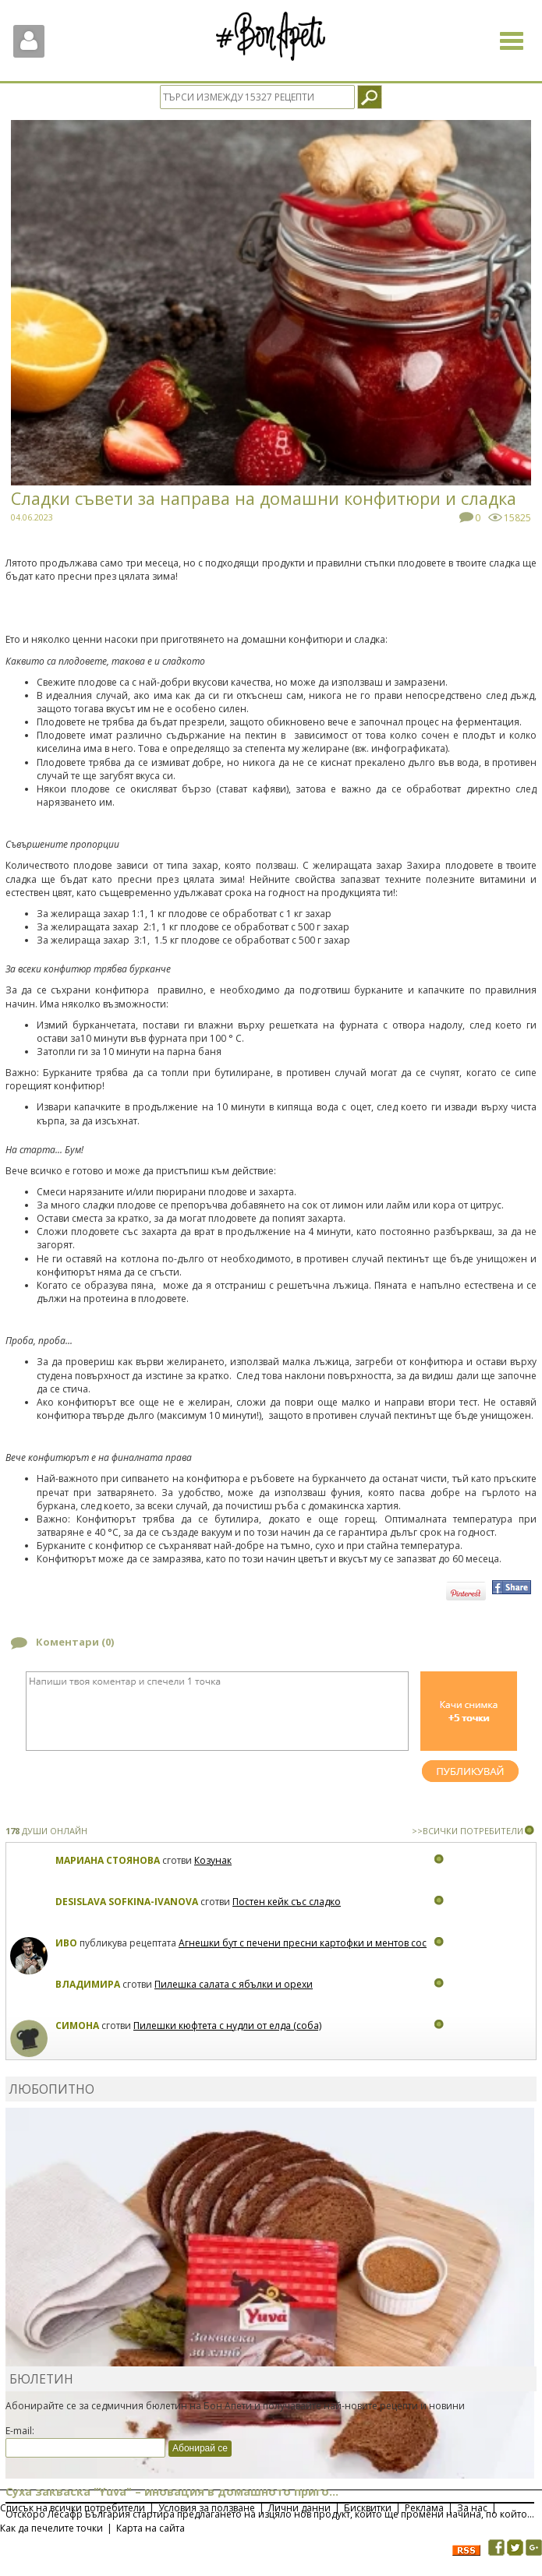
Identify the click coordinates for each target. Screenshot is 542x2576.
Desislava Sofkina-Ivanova (126, 1901)
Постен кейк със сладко (286, 1901)
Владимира (87, 1984)
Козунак (213, 1860)
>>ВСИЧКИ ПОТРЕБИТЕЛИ (467, 1831)
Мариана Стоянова (107, 1860)
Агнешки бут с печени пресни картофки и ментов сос (303, 1943)
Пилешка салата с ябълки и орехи (233, 1984)
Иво (66, 1943)
